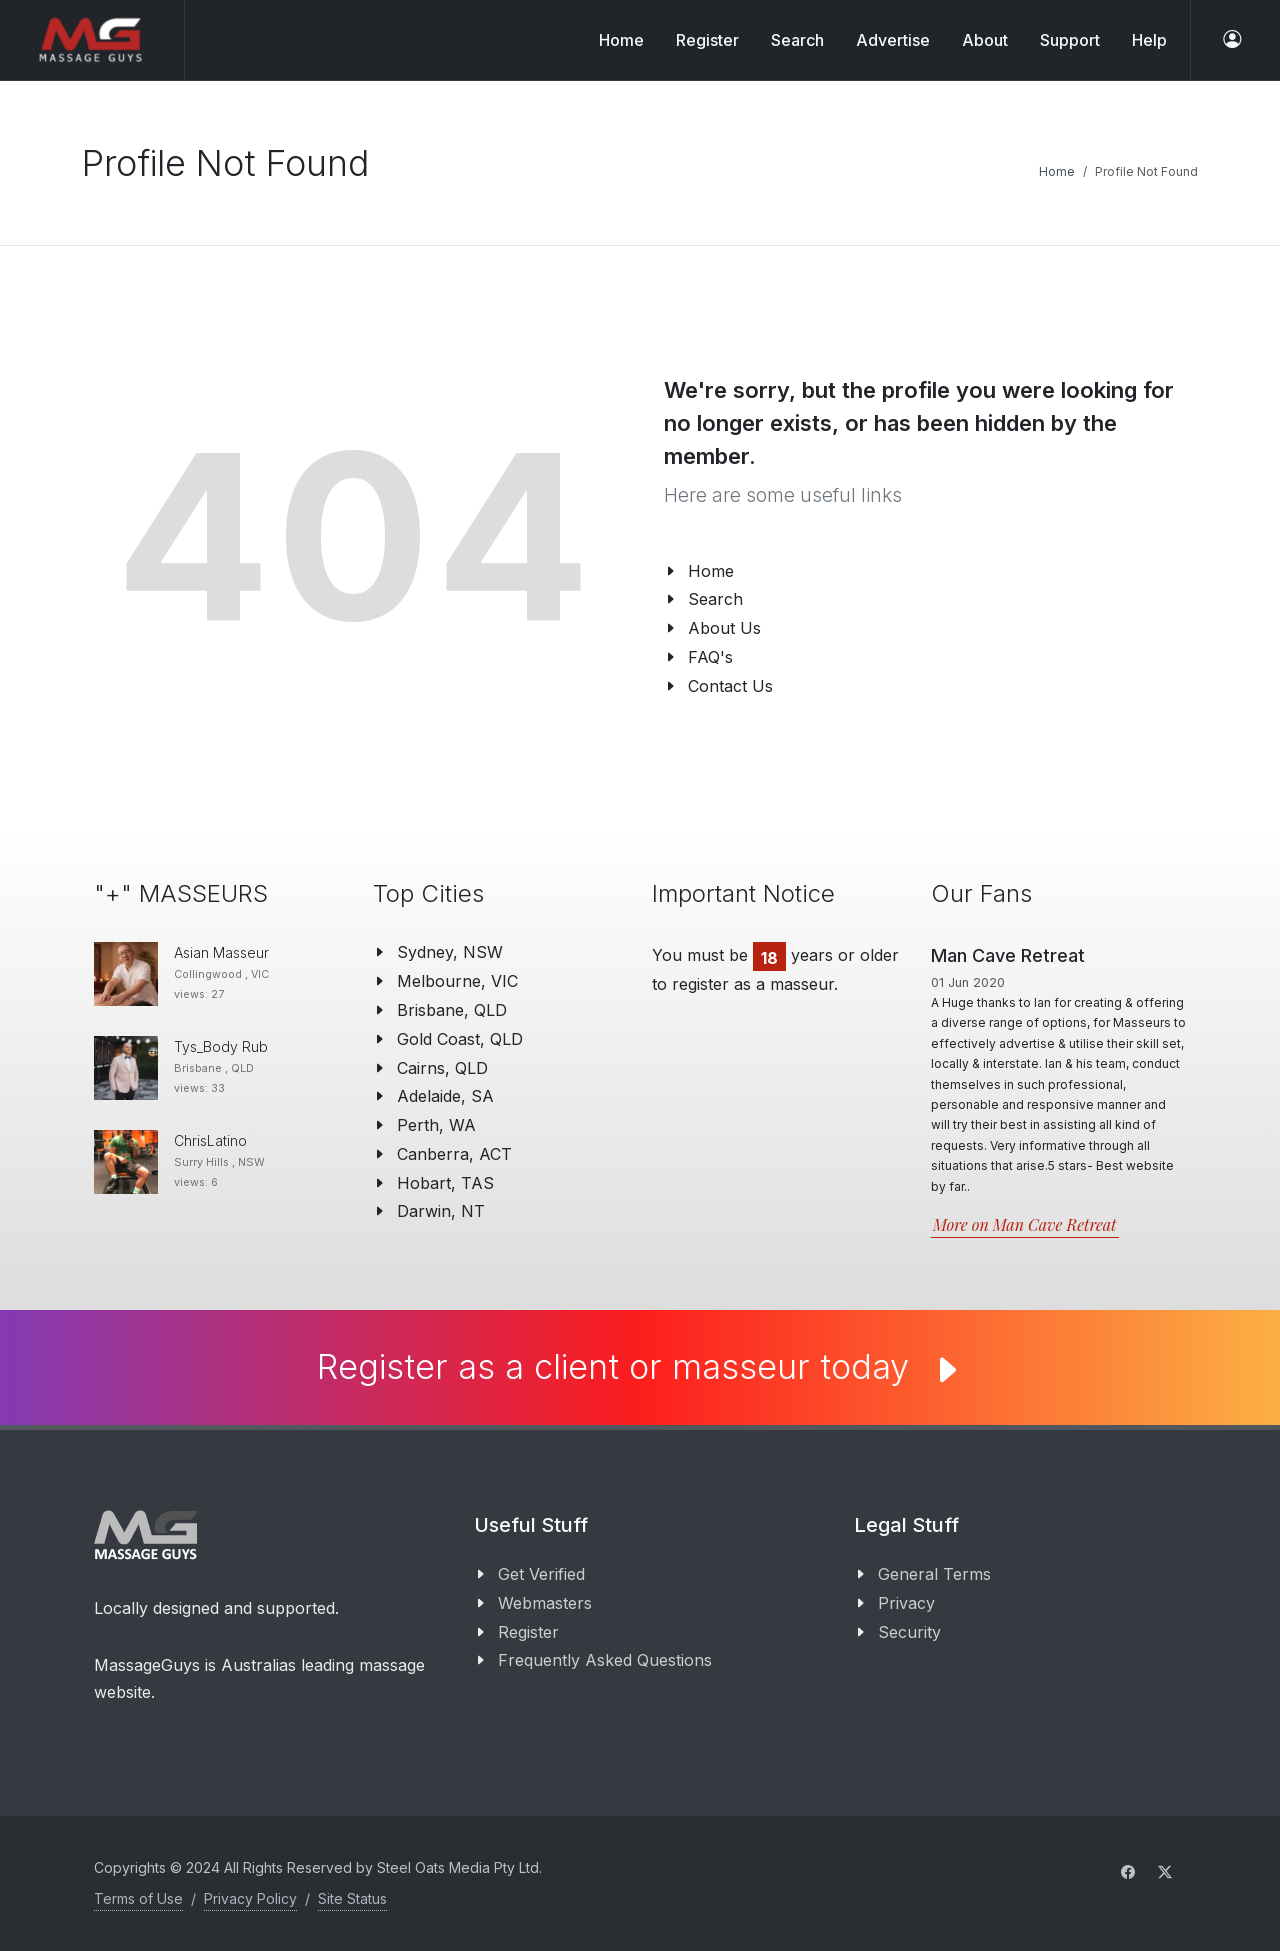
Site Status (352, 1898)
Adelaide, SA (445, 1096)
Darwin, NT (441, 1211)
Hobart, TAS (445, 1183)
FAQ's (710, 657)
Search (715, 599)
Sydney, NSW (450, 952)
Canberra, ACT (454, 1154)
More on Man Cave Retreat (1025, 1224)
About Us (724, 628)
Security (909, 1632)
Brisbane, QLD (452, 1010)
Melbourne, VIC (457, 981)
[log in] (1232, 40)
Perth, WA (436, 1125)
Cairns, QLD (442, 1068)
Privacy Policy (250, 1898)
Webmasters (545, 1603)
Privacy (906, 1603)
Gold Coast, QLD (460, 1039)
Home (621, 40)
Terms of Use (138, 1898)
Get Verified (541, 1574)
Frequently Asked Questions (605, 1660)
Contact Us (730, 686)
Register (528, 1632)
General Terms (934, 1574)
